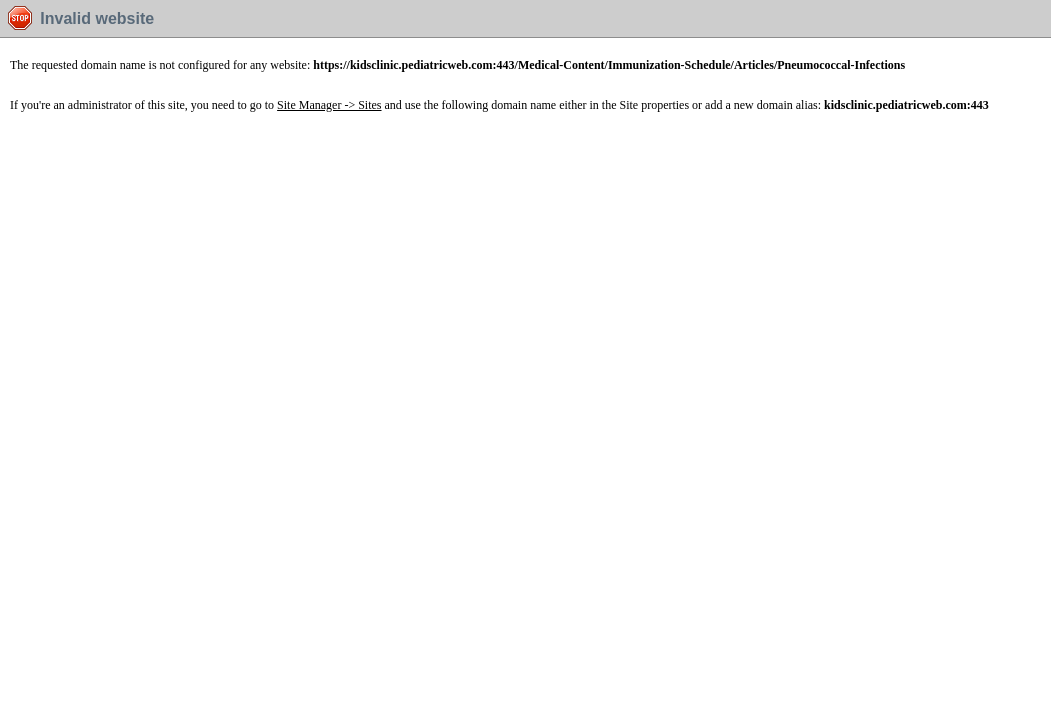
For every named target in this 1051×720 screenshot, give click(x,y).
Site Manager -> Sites (329, 105)
